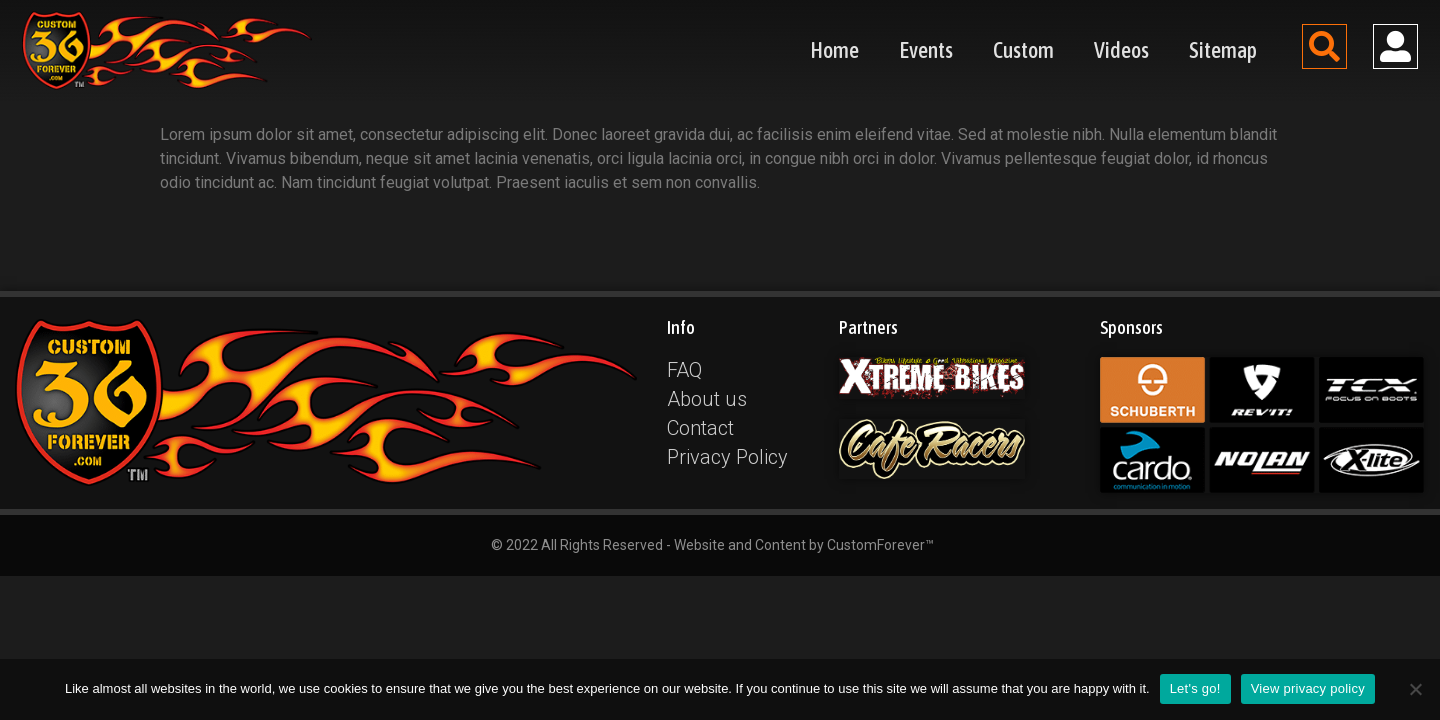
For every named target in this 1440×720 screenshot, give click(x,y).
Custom (1023, 50)
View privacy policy (1308, 688)
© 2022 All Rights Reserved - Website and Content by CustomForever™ (712, 545)
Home (834, 50)
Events (926, 50)
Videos (1121, 50)
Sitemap (1223, 50)
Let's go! (1195, 688)
